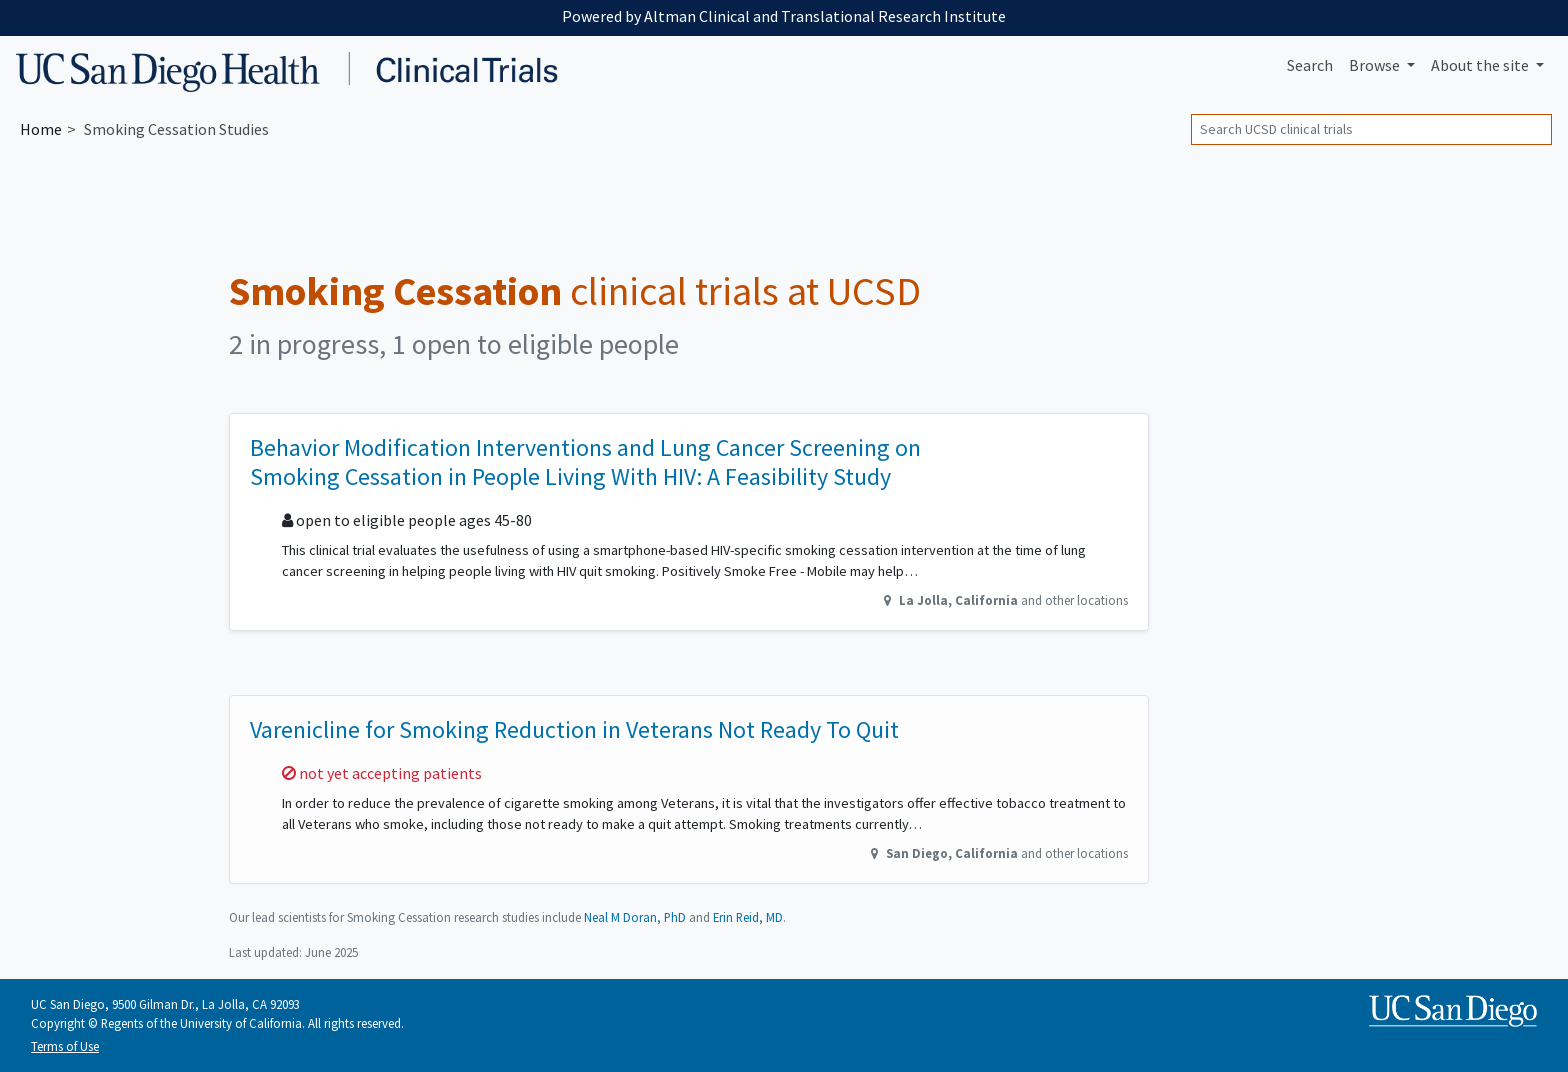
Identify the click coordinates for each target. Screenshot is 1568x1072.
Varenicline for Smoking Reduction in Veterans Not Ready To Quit (574, 729)
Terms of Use (65, 1046)
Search (1310, 65)
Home (41, 129)
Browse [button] (1376, 65)
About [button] (1481, 65)
